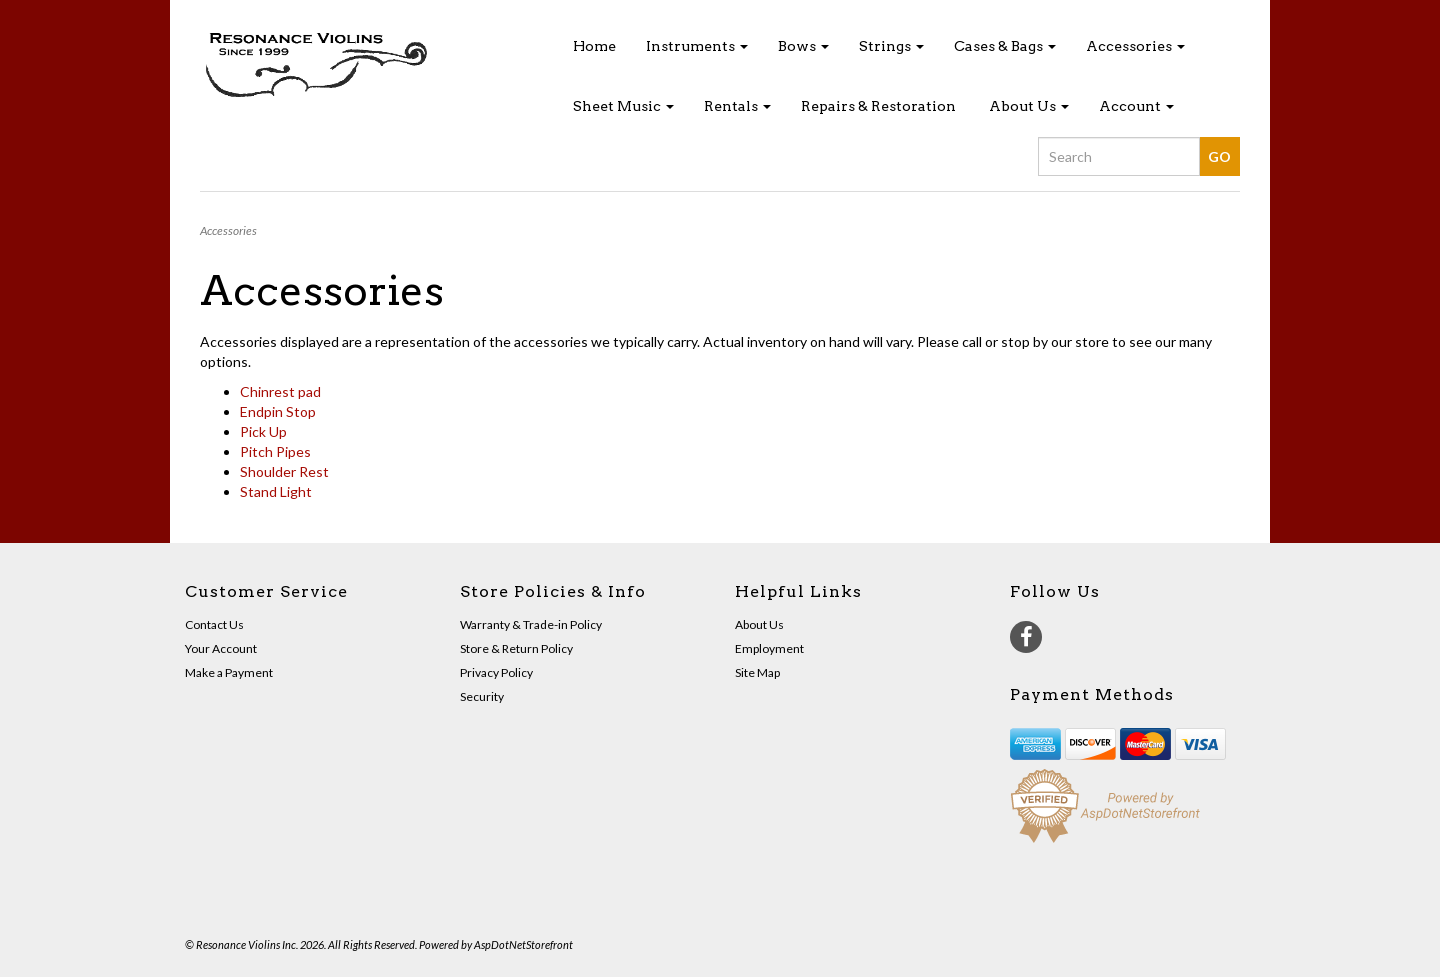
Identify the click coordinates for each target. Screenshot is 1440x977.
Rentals (737, 106)
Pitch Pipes (275, 451)
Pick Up (263, 431)
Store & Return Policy (516, 648)
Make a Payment (229, 672)
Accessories (1135, 46)
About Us (1029, 106)
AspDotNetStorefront (523, 944)
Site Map (757, 672)
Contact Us (214, 624)
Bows (803, 46)
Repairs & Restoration (878, 106)
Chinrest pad (280, 391)
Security (482, 696)
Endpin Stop (278, 411)
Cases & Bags (1005, 46)
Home (594, 46)
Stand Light (276, 491)
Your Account (221, 648)
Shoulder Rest (284, 471)
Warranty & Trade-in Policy (531, 624)
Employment (769, 648)
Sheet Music (623, 106)
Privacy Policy (496, 672)
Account (1136, 106)
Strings (891, 46)
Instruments (697, 46)
